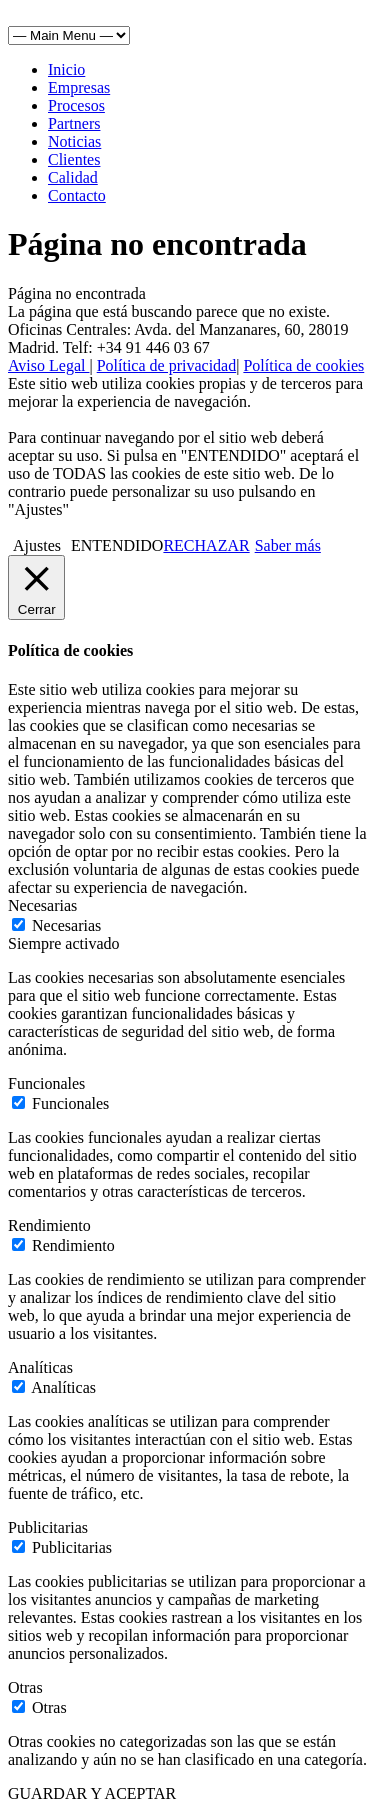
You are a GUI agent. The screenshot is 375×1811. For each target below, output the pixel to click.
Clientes (74, 159)
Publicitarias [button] (48, 1527)
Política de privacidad (167, 365)
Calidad (73, 177)
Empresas (79, 87)
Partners (74, 123)
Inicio (66, 69)
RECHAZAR (206, 545)
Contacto (77, 195)
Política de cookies (303, 365)
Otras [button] (25, 1687)
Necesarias (66, 925)
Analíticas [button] (40, 1367)
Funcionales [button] (46, 1083)
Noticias (74, 141)
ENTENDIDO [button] (117, 545)
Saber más (288, 545)
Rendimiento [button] (49, 1225)
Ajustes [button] (37, 545)
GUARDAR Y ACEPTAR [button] (92, 1793)
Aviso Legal (48, 365)
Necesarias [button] (42, 905)
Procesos (76, 105)
